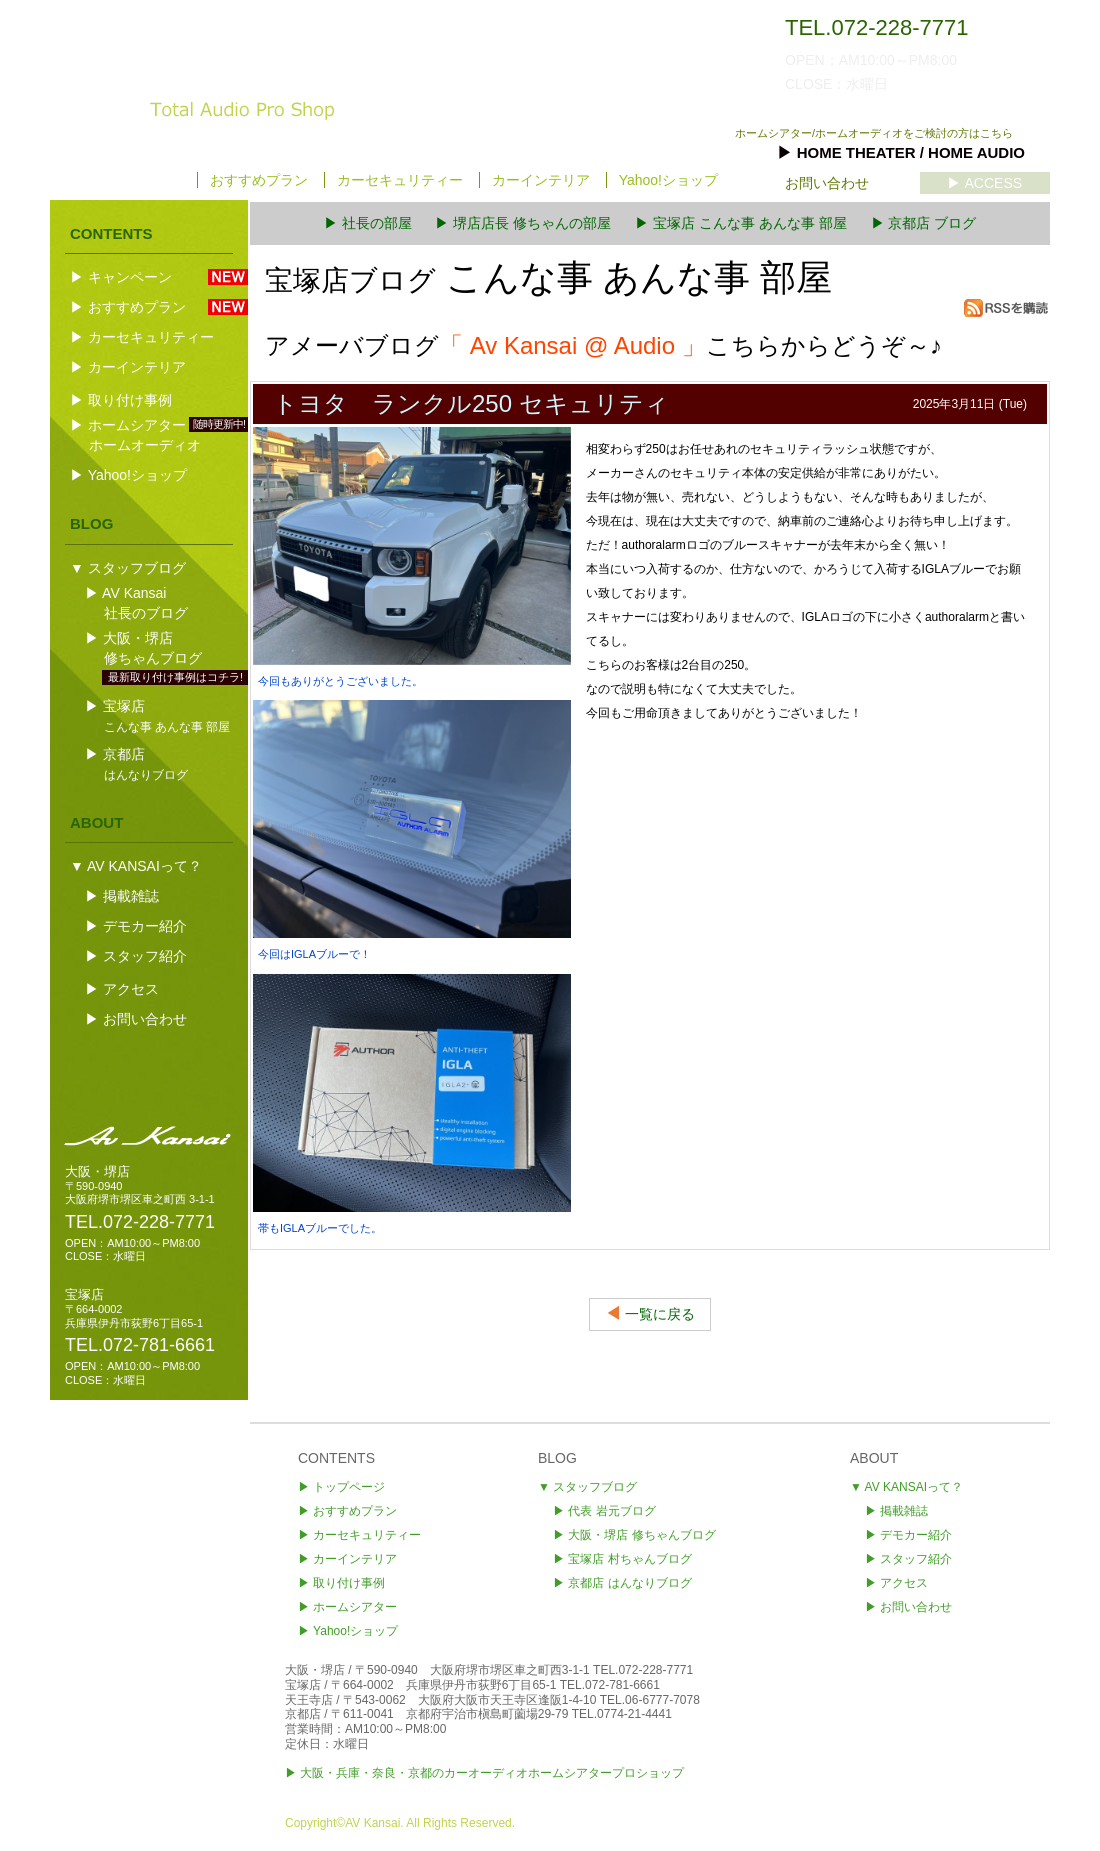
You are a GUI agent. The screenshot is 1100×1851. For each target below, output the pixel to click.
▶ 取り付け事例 (121, 400)
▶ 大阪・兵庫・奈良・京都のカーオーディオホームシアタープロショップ (484, 1773)
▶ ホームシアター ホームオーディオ (158, 435)
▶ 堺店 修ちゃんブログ (634, 1535)
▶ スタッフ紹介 (136, 956)
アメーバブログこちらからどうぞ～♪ (603, 345)
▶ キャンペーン (149, 277)
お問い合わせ (827, 183)
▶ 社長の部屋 (368, 223)
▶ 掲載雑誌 (122, 896)
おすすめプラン (259, 180)
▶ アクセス (122, 989)
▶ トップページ (130, 180)
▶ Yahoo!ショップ (128, 475)
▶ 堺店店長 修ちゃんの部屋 (523, 223)
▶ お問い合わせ (136, 1019)
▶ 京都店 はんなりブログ (622, 1583)
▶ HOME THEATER (901, 152)
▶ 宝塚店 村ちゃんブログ (622, 1559)
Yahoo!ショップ (668, 180)
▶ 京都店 (138, 763)
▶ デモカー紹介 (136, 926)
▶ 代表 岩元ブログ (604, 1511)
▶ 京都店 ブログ (924, 223)
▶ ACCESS (984, 183)
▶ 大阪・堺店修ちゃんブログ (158, 649)
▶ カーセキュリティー (142, 337)
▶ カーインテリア (128, 367)
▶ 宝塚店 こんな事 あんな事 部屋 (741, 223)
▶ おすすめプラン (149, 307)
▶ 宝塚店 (158, 715)
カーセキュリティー (400, 180)
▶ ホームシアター (347, 1607)
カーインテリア (541, 180)
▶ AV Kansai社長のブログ (138, 603)
